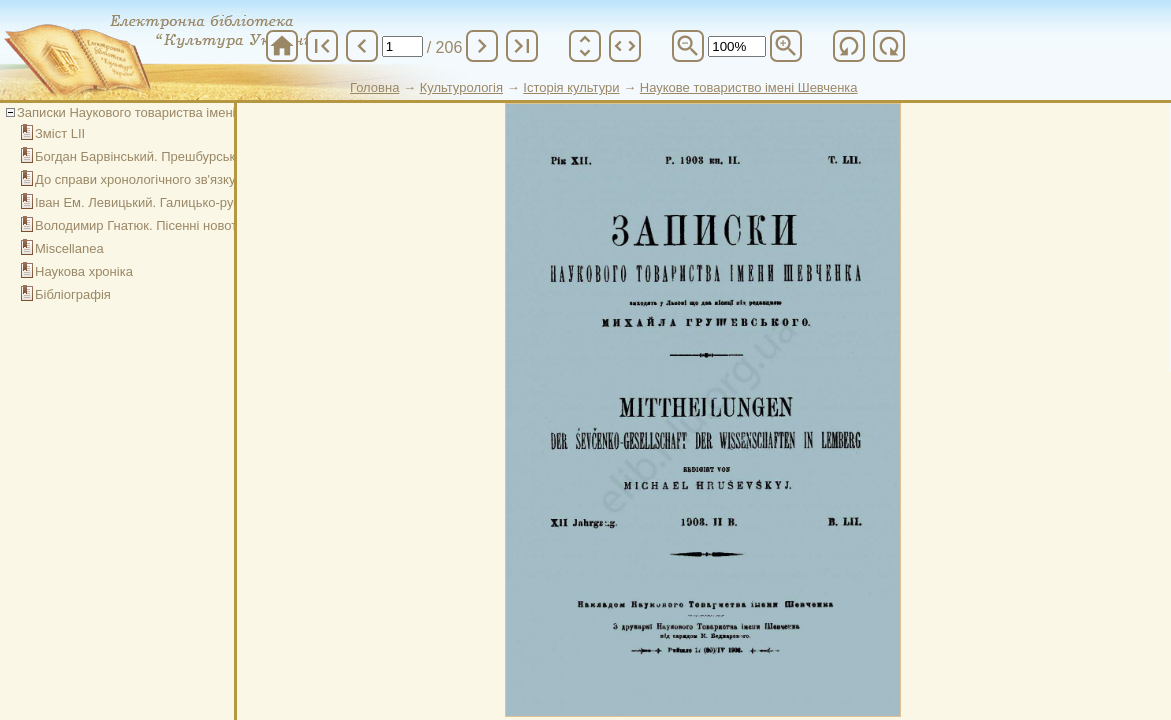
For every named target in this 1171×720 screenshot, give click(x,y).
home (282, 46)
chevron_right (482, 46)
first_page (322, 46)
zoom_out (688, 46)
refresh (849, 46)
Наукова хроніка (84, 271)
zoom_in (786, 46)
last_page (522, 46)
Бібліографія (73, 294)
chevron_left (362, 46)
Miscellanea (69, 248)
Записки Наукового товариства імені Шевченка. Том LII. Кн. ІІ (200, 112)
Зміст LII (60, 133)
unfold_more (585, 46)
